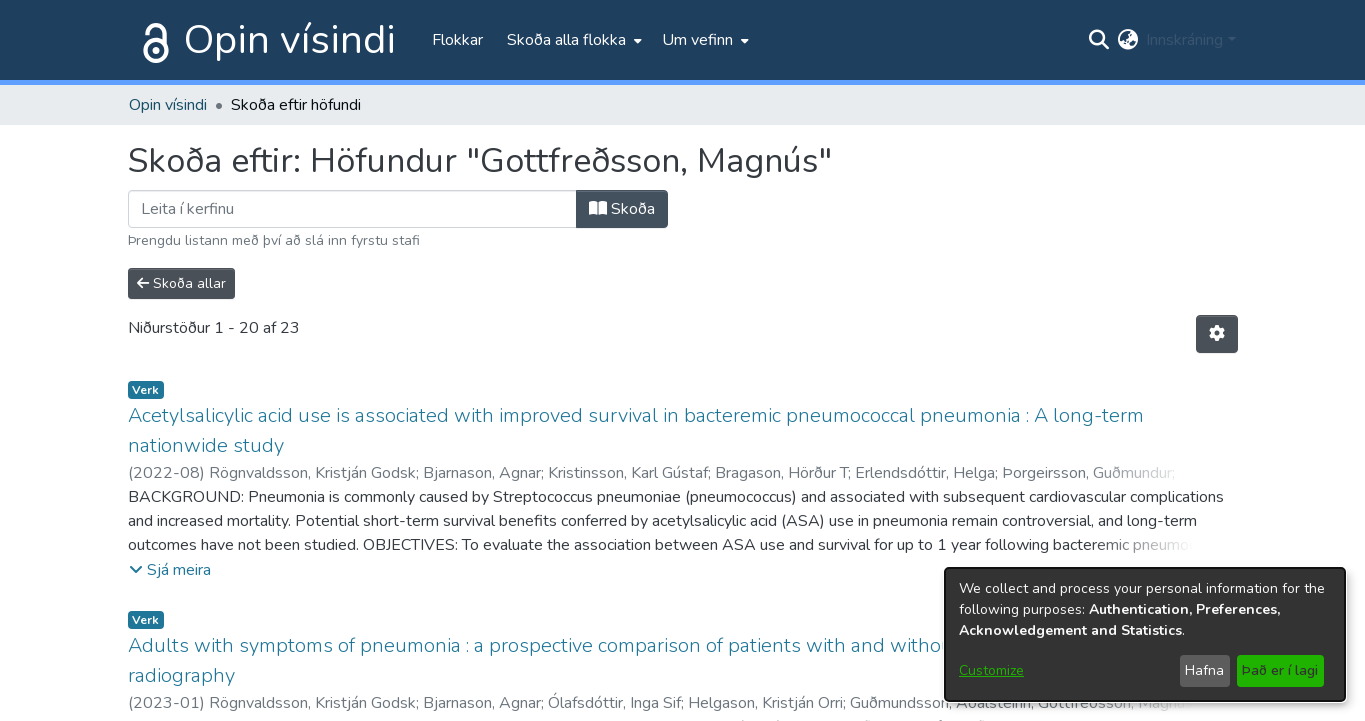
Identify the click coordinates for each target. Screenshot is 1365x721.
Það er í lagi (1280, 670)
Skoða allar (181, 283)
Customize (991, 670)
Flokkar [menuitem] (457, 40)
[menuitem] (572, 40)
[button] (170, 570)
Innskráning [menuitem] (1184, 40)
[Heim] (152, 40)
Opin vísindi (290, 40)
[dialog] (1145, 634)
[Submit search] (1098, 40)
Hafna (1204, 670)
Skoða (622, 209)
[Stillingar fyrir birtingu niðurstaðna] (1217, 334)
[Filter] (352, 209)
